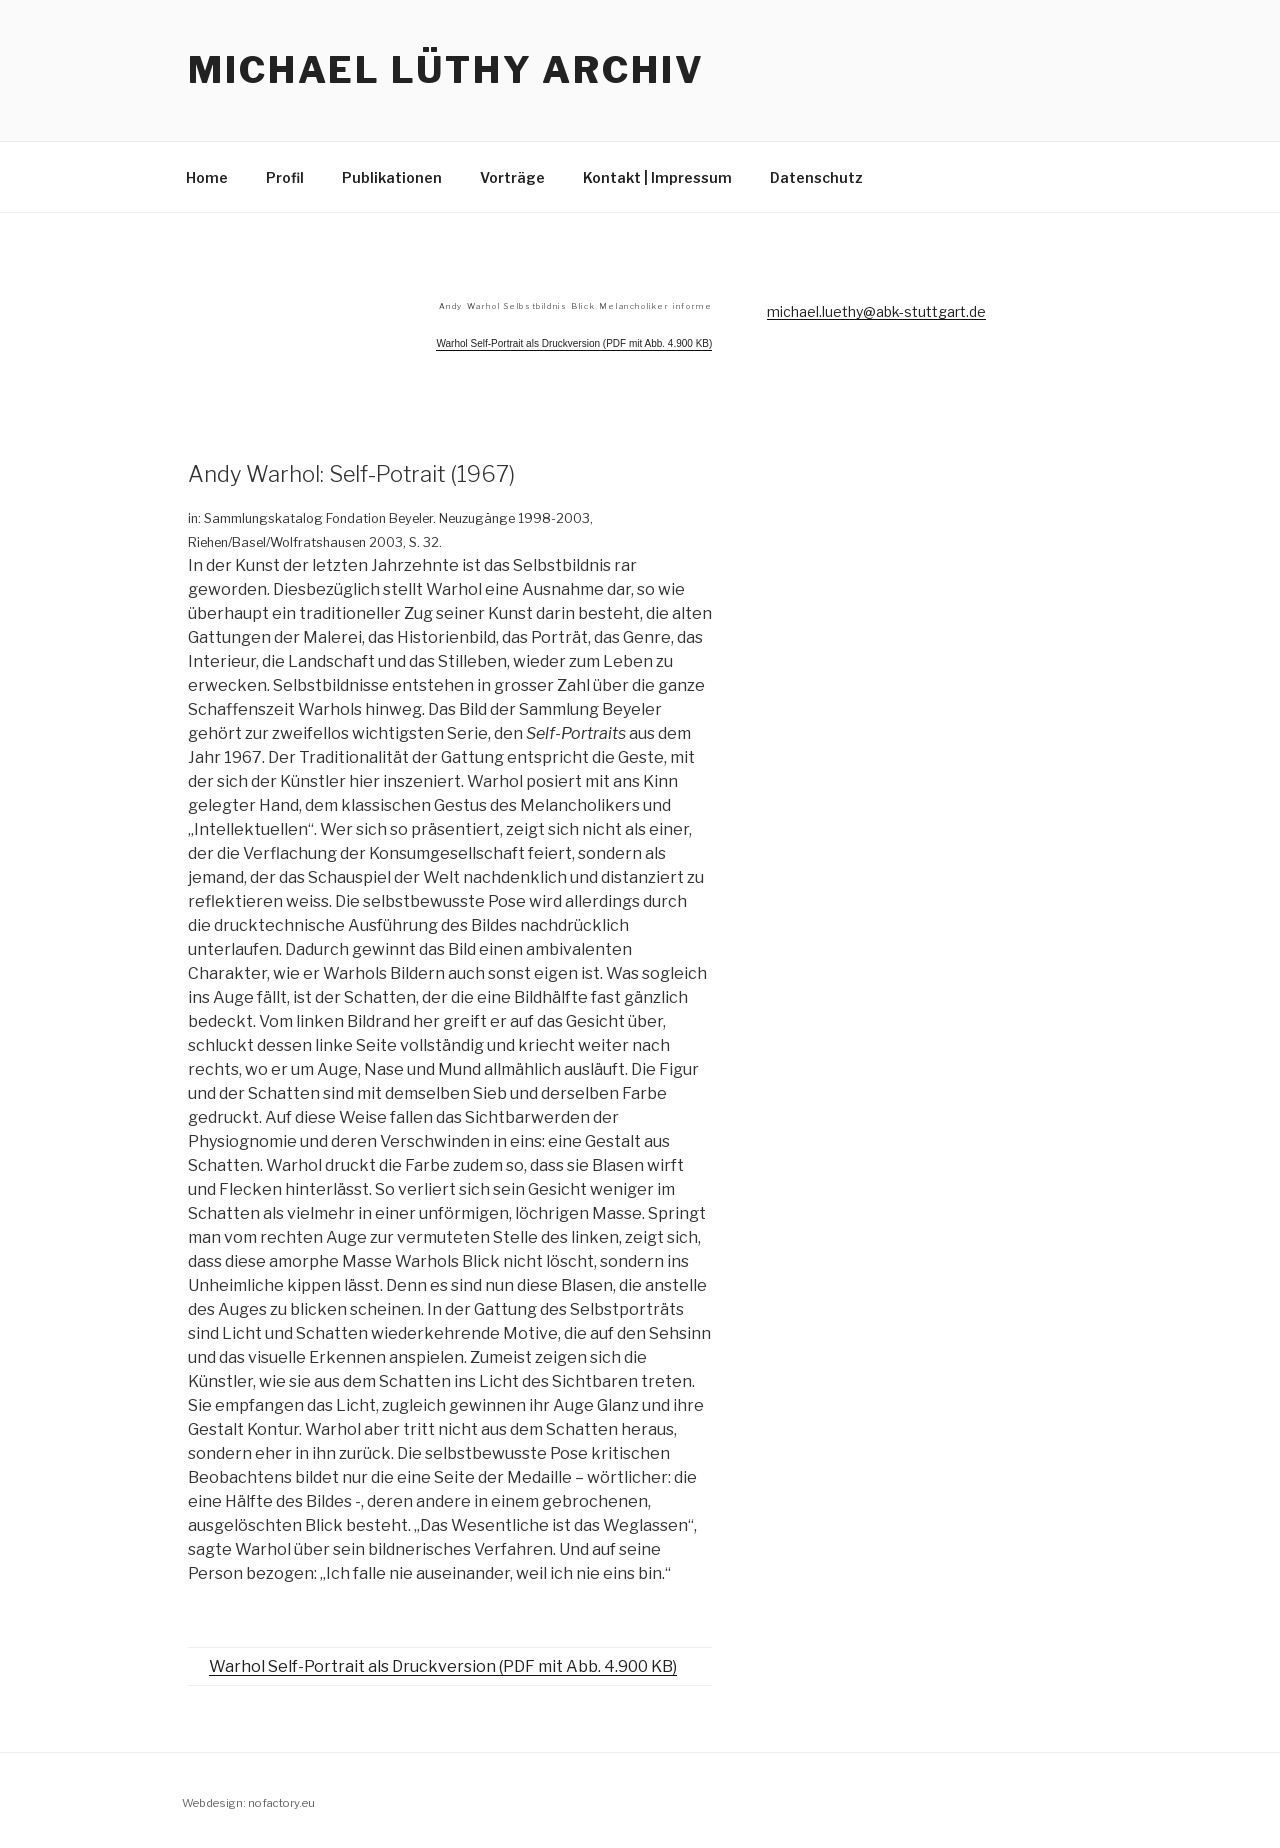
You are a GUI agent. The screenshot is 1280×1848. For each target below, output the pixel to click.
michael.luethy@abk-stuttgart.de (876, 311)
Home (207, 177)
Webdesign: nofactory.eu (248, 1803)
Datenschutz (816, 177)
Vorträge (512, 177)
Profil (285, 177)
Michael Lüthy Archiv (446, 70)
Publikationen (392, 177)
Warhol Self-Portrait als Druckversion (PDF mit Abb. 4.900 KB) (443, 1666)
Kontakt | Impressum (657, 177)
